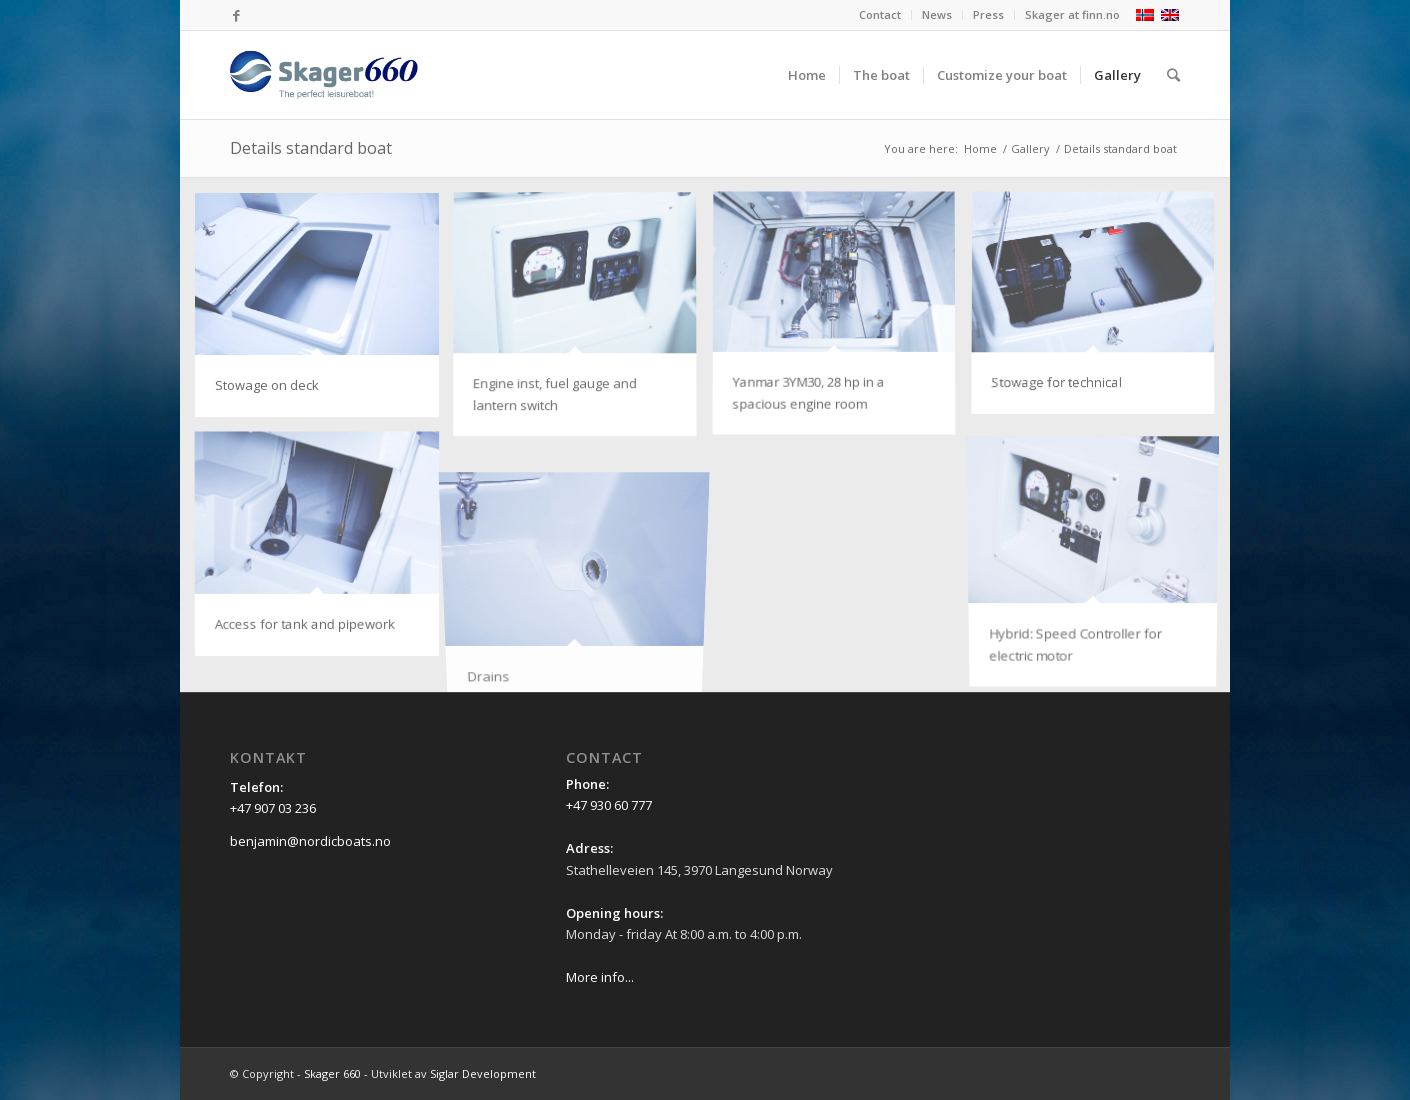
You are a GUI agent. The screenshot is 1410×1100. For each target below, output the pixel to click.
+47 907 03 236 (273, 808)
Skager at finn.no (1072, 14)
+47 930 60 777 (609, 805)
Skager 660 (332, 1073)
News (937, 14)
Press (988, 14)
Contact (880, 14)
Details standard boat (311, 148)
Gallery (1030, 148)
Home (980, 148)
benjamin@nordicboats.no (310, 841)
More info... (600, 977)
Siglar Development (483, 1073)
